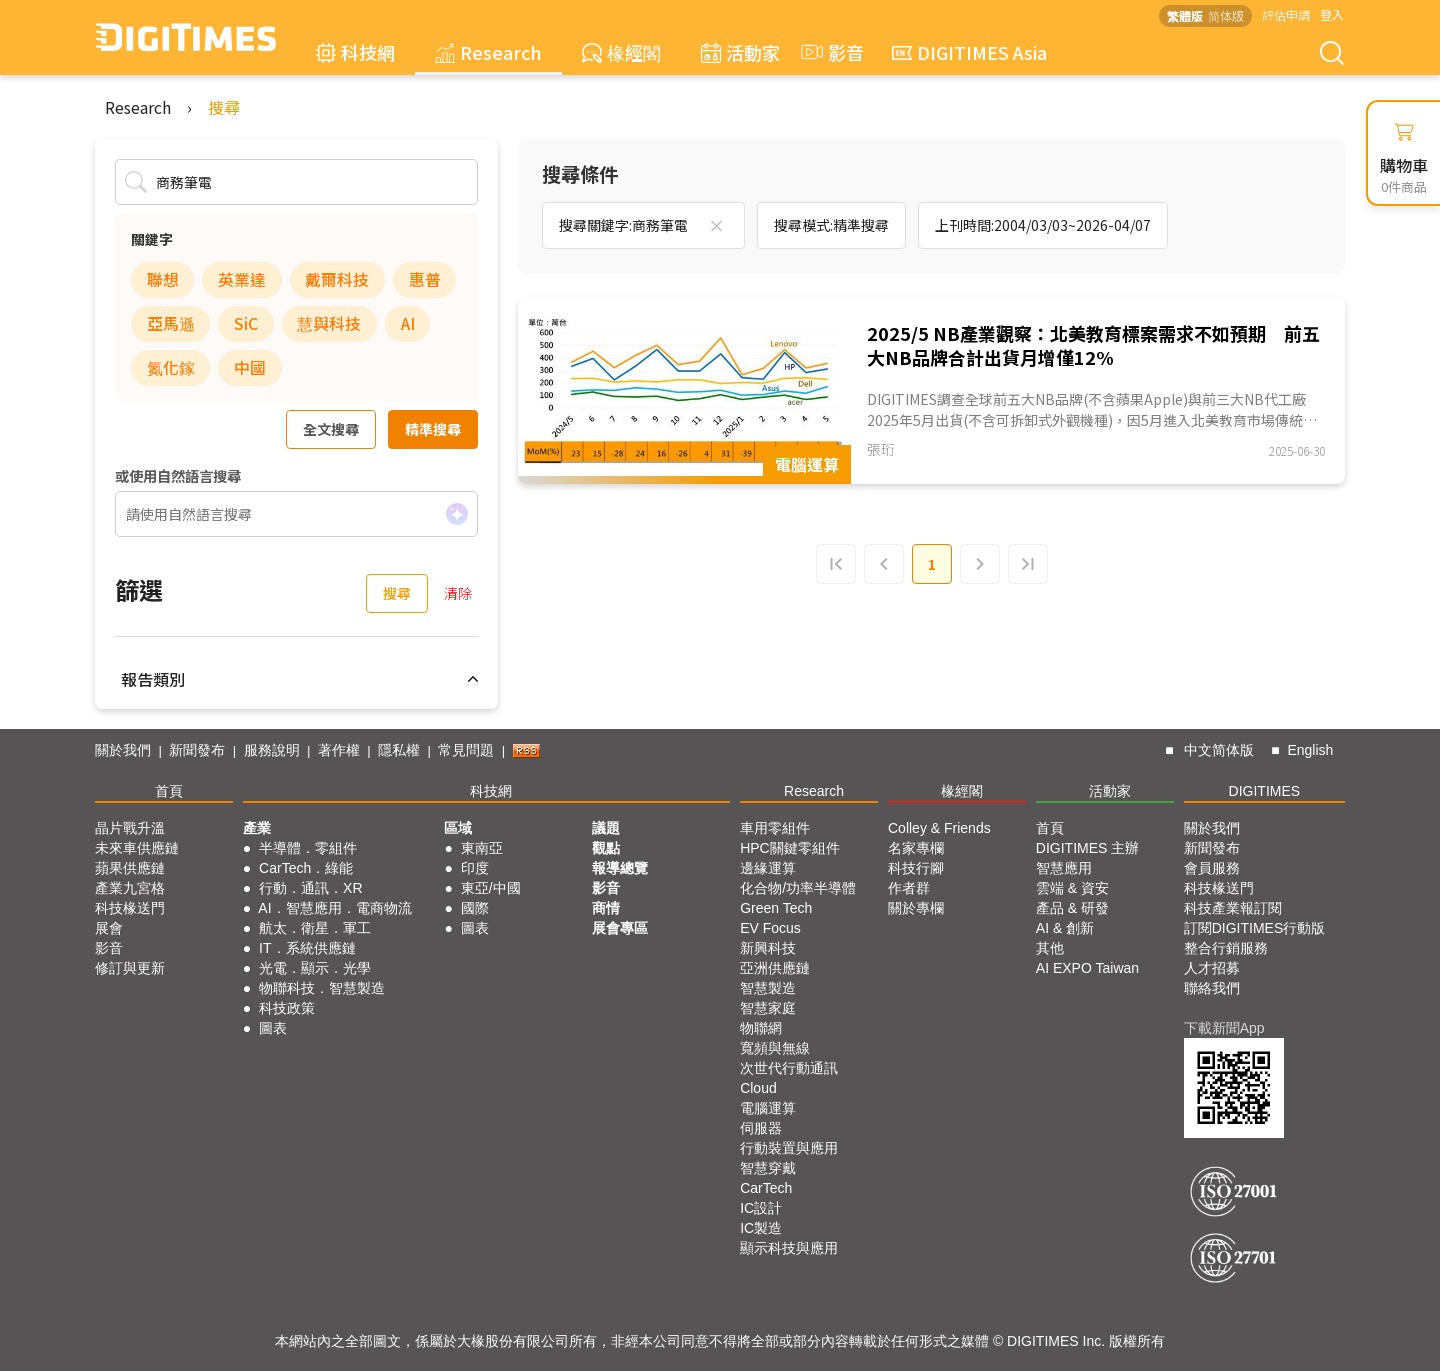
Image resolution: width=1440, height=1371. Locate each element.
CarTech (766, 1188)
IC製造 (761, 1228)
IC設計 (761, 1208)
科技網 (355, 52)
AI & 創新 (1065, 928)
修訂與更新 (130, 968)
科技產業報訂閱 (1233, 908)
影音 (830, 52)
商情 (606, 908)
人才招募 (1212, 968)
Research (488, 52)
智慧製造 (768, 988)
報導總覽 (620, 868)
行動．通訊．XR (310, 888)
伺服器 (761, 1128)
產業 (257, 828)
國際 (475, 908)
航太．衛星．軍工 (315, 928)
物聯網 (761, 1028)
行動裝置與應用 (789, 1148)
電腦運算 (768, 1108)
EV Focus (770, 928)
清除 (458, 593)
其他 (1050, 948)
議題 (606, 828)
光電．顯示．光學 (315, 968)
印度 (475, 868)
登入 (1332, 14)
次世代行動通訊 (789, 1068)
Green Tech (776, 908)
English (1310, 750)
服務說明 (272, 750)
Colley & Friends (939, 828)
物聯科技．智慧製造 (322, 988)
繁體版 (1185, 15)
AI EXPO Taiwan (1087, 968)
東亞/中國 (491, 888)
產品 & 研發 (1072, 908)
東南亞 (482, 848)
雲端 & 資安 (1072, 888)
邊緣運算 (768, 868)
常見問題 (466, 750)
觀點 (606, 848)
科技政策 (287, 1008)
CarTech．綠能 (306, 868)
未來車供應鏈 (137, 848)
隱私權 (399, 750)
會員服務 (1212, 868)
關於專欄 (916, 908)
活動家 (740, 52)
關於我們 (123, 750)
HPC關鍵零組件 (790, 848)
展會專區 (620, 928)
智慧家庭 (768, 1008)
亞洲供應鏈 (775, 968)
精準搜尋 (433, 429)
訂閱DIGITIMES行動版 (1255, 928)
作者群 (909, 888)
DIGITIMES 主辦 (1087, 848)
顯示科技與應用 (789, 1248)
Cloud (758, 1088)
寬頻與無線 (775, 1048)
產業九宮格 (130, 888)
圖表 (273, 1028)
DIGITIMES (1265, 791)
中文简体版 (1219, 750)
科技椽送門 (130, 908)
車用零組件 (775, 828)
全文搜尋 (331, 429)
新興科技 (768, 948)
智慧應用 (1064, 868)
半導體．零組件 (308, 848)
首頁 (169, 791)
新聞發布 (197, 750)
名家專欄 (916, 848)
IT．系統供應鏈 (307, 948)
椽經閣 (621, 52)
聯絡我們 (1212, 988)
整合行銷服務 (1226, 948)
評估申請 (1286, 14)
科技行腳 (916, 868)
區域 (458, 828)
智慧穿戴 (768, 1168)
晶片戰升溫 (130, 828)
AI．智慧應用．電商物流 (334, 908)
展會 (109, 928)
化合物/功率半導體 (798, 888)
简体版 (1226, 15)
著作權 (339, 750)
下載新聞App (1224, 1028)
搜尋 (224, 107)
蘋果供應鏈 (130, 868)
